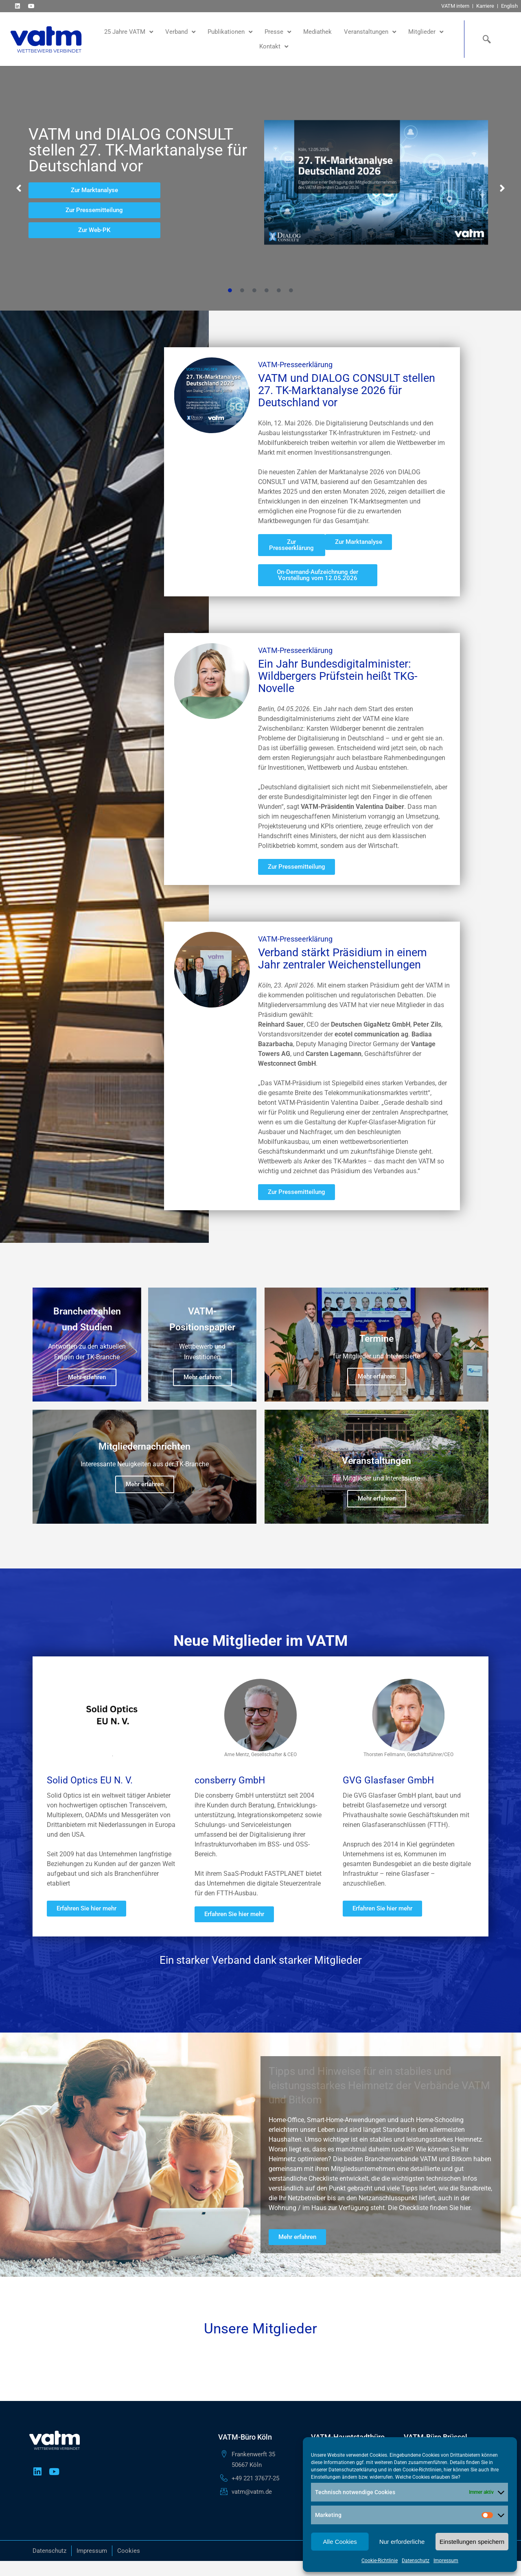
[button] (18, 188)
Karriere (485, 6)
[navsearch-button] (485, 39)
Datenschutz (415, 2560)
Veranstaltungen (370, 32)
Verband (180, 32)
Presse (278, 32)
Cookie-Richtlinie (379, 2560)
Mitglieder (425, 32)
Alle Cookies (340, 2541)
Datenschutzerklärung (352, 2470)
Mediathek (317, 31)
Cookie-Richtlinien (422, 2470)
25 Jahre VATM (128, 32)
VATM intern (455, 6)
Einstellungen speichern (472, 2541)
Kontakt (273, 46)
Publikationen (230, 32)
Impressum (445, 2560)
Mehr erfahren (87, 1377)
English (509, 6)
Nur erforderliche (402, 2541)
